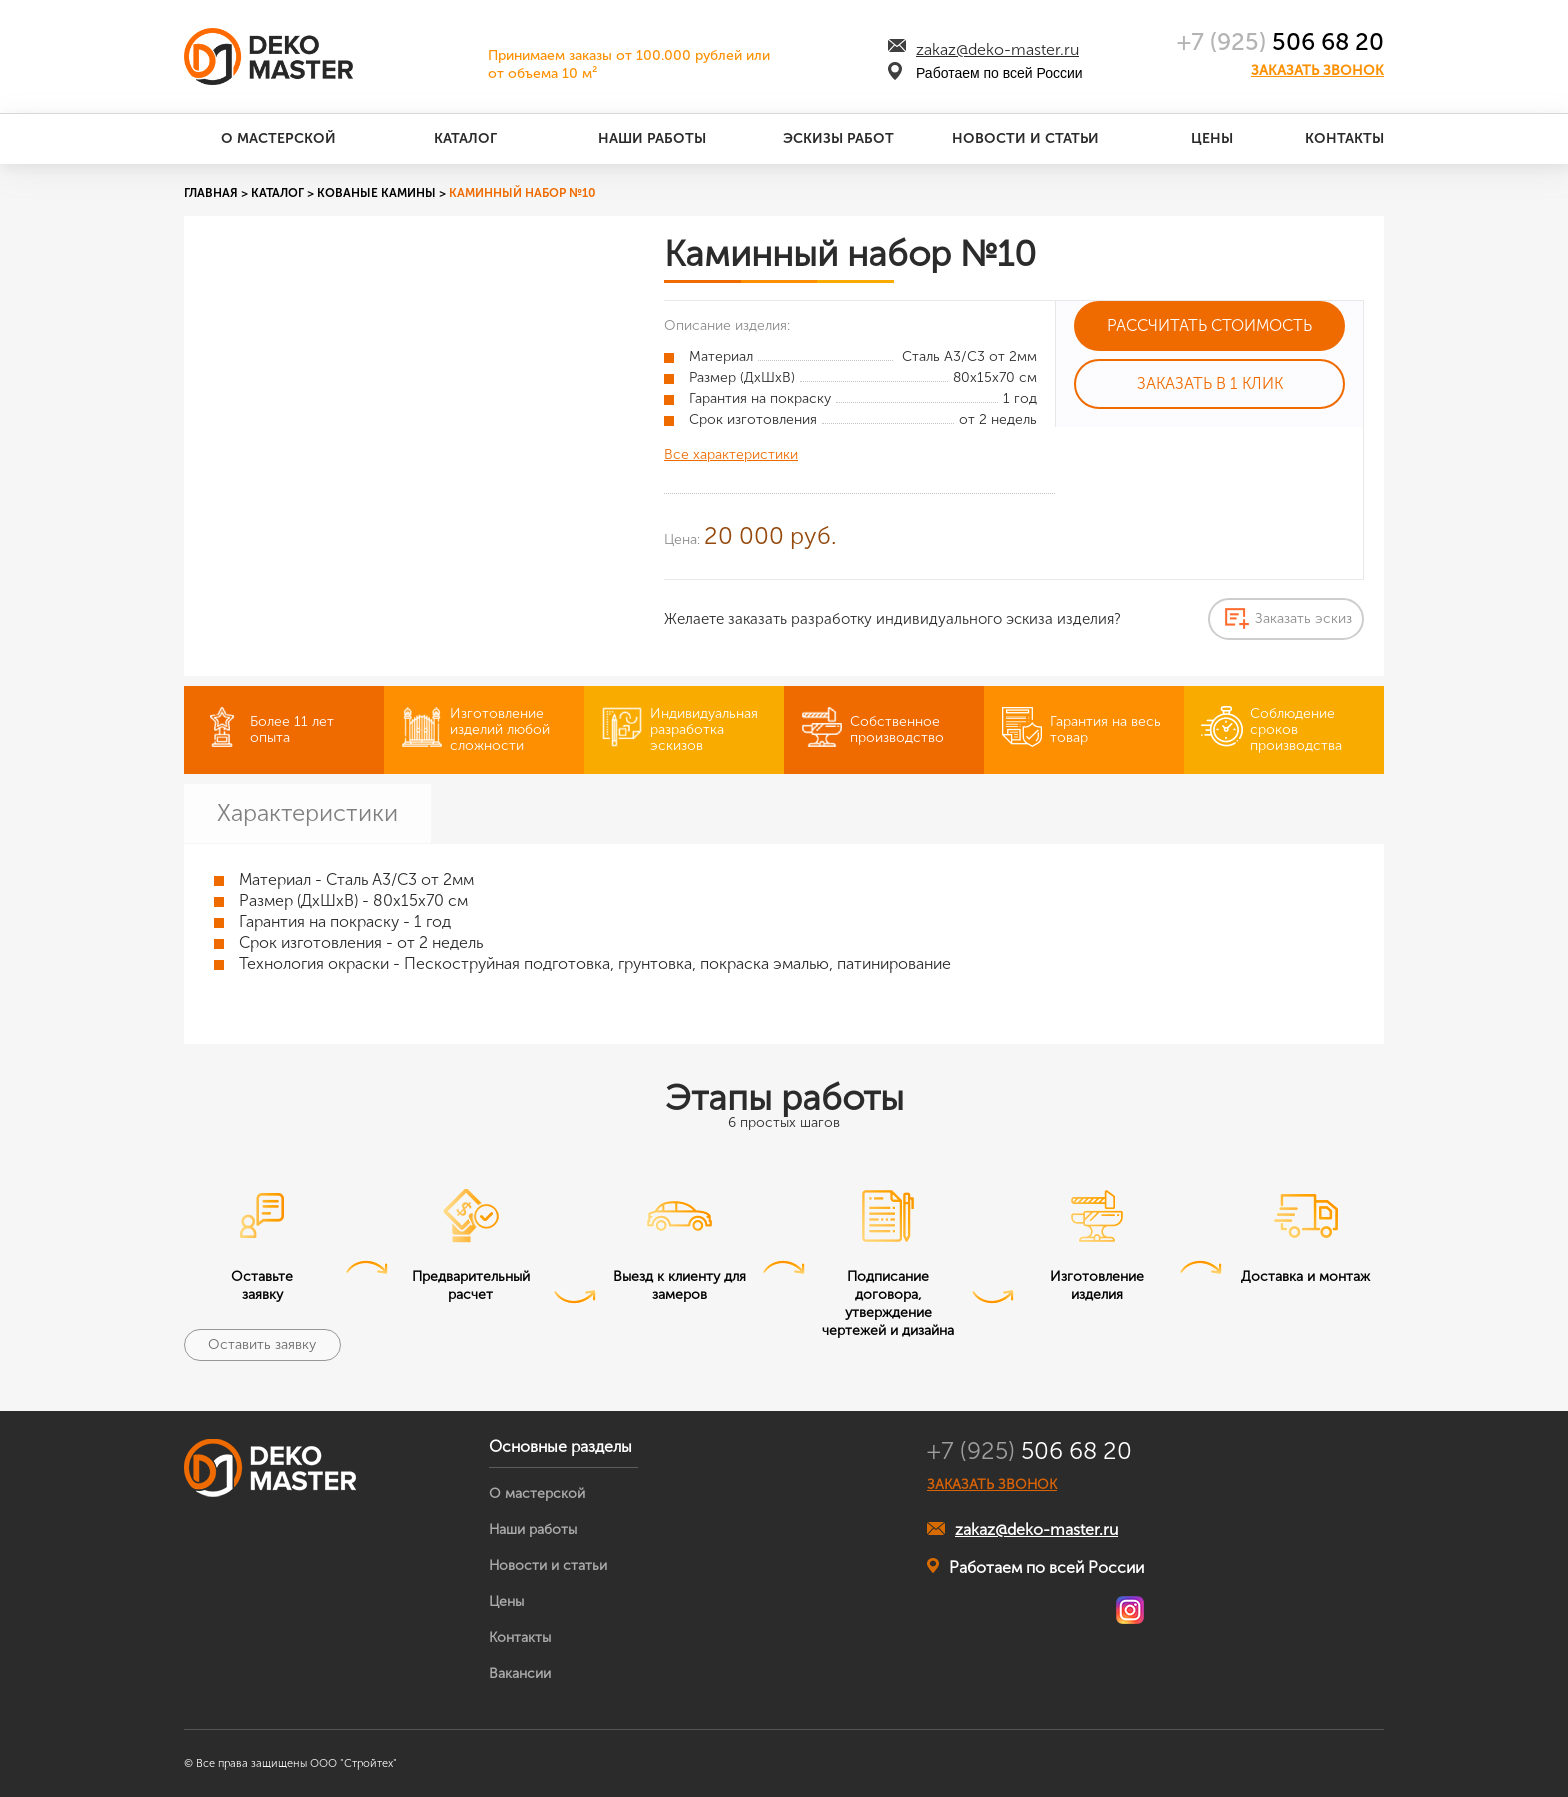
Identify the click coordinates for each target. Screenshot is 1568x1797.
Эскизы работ (838, 138)
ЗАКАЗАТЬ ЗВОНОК (992, 1485)
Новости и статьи (1025, 138)
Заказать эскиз (1303, 618)
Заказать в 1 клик (1210, 383)
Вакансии (520, 1673)
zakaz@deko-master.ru (997, 49)
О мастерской (278, 138)
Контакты (1344, 138)
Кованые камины (376, 193)
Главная (211, 193)
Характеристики (307, 812)
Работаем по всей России (1035, 1567)
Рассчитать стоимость (1209, 325)
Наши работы (652, 138)
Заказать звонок (1317, 70)
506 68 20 (1280, 41)
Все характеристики (731, 454)
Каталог (465, 138)
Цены (1212, 138)
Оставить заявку (262, 1344)
